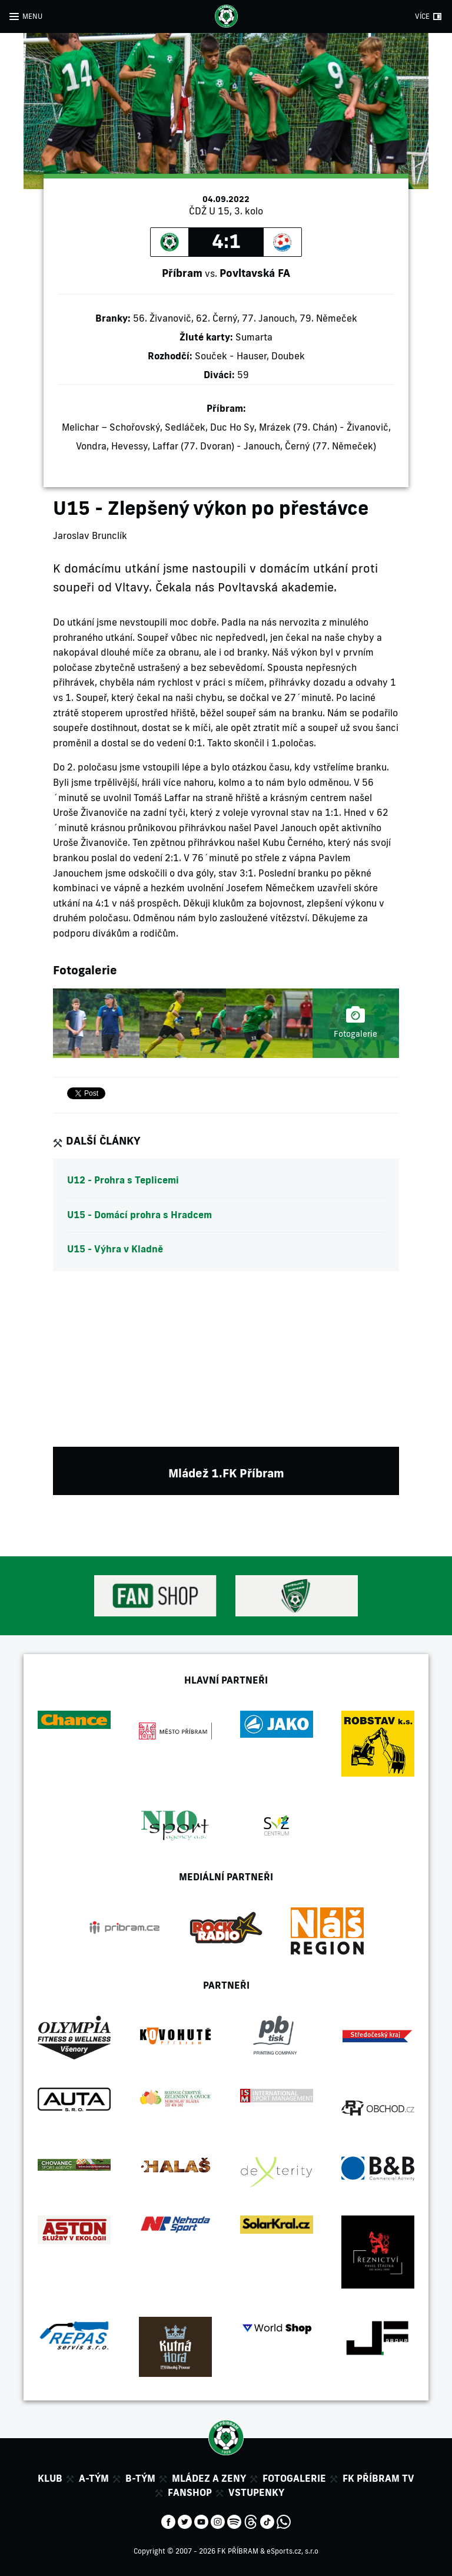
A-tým (94, 2478)
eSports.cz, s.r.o (292, 2551)
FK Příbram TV (378, 2478)
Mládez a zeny (209, 2478)
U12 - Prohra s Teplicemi (123, 1180)
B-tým (140, 2478)
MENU (32, 16)
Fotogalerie (294, 2478)
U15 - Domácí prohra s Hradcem (139, 1215)
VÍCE (422, 16)
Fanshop (190, 2492)
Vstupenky (256, 2492)
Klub (50, 2478)
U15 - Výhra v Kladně (115, 1249)
